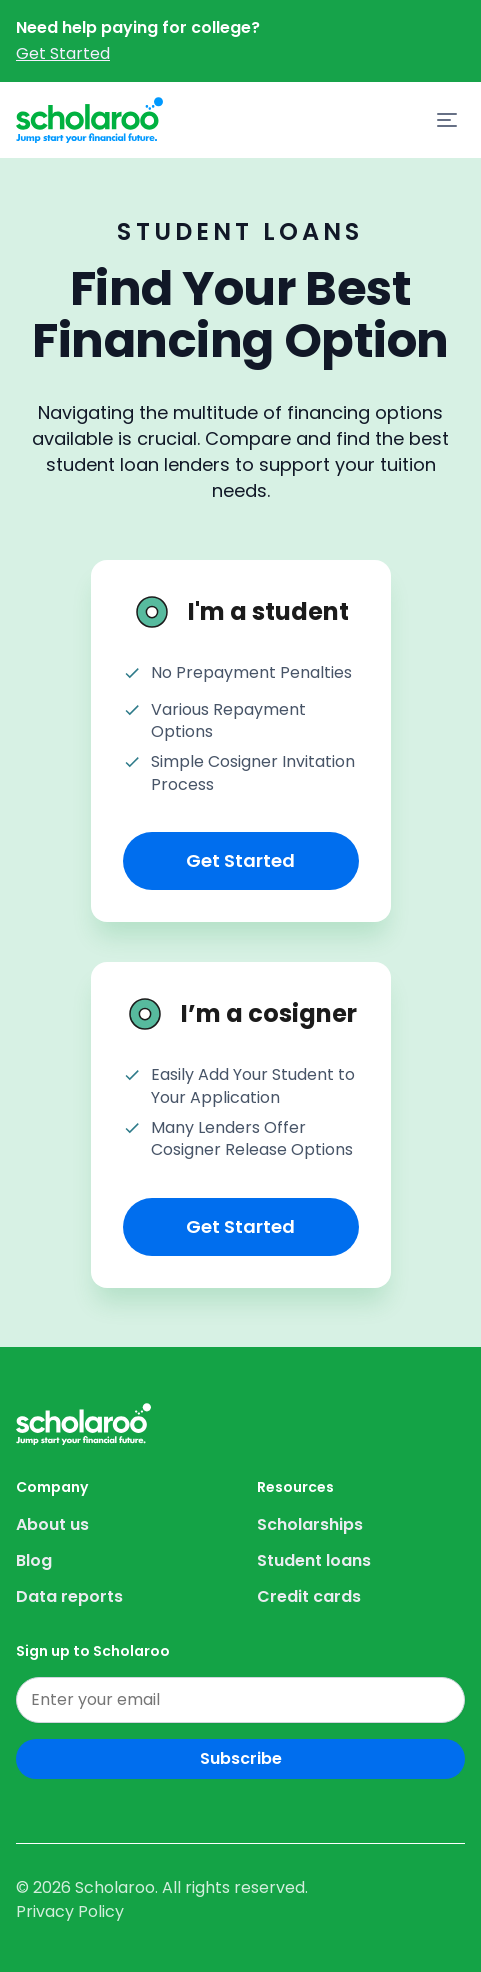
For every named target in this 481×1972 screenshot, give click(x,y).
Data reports (69, 1596)
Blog (34, 1560)
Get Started (63, 53)
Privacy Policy (70, 1911)
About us (52, 1524)
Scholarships (310, 1524)
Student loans (314, 1560)
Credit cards (309, 1596)
